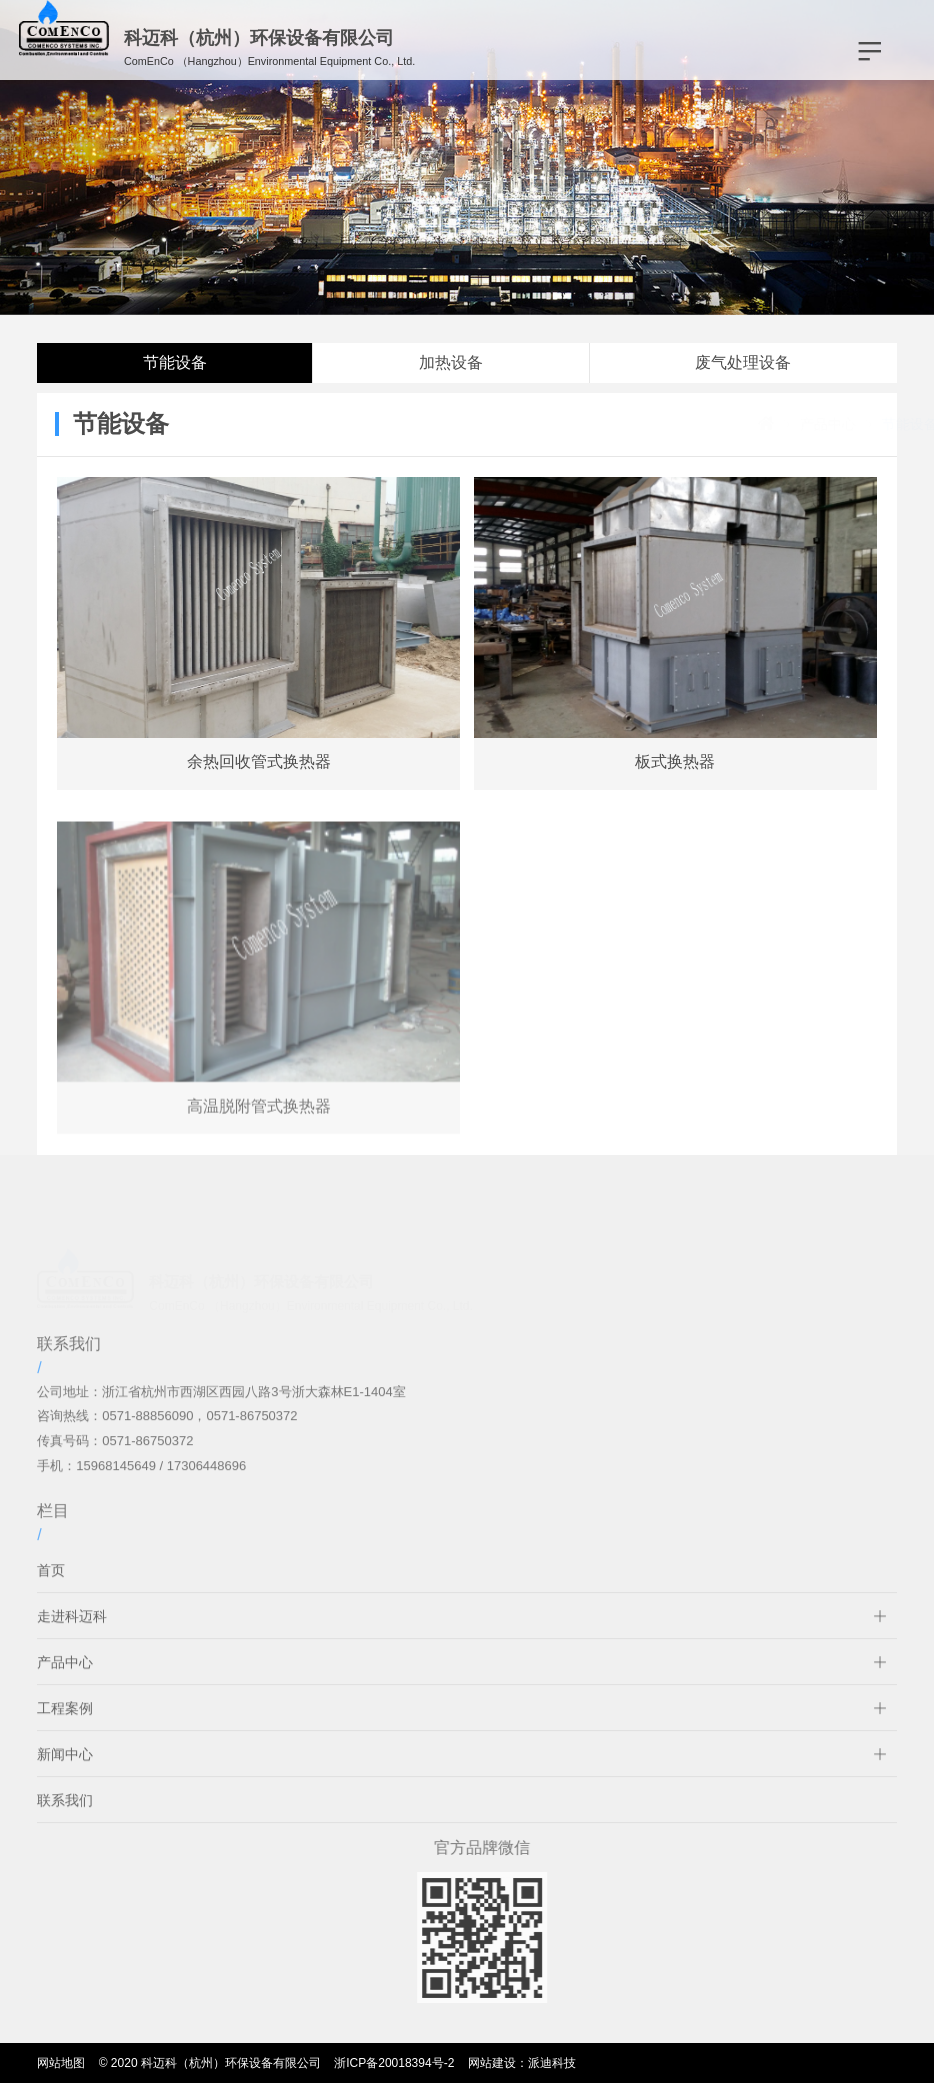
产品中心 (769, 424)
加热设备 (451, 362)
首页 (51, 1586)
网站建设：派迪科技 (522, 2063)
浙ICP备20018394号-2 (394, 2063)
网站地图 (61, 2063)
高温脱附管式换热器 (259, 1121)
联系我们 (65, 1816)
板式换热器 (675, 761)
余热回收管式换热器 (259, 761)
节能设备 (175, 362)
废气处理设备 (743, 362)
